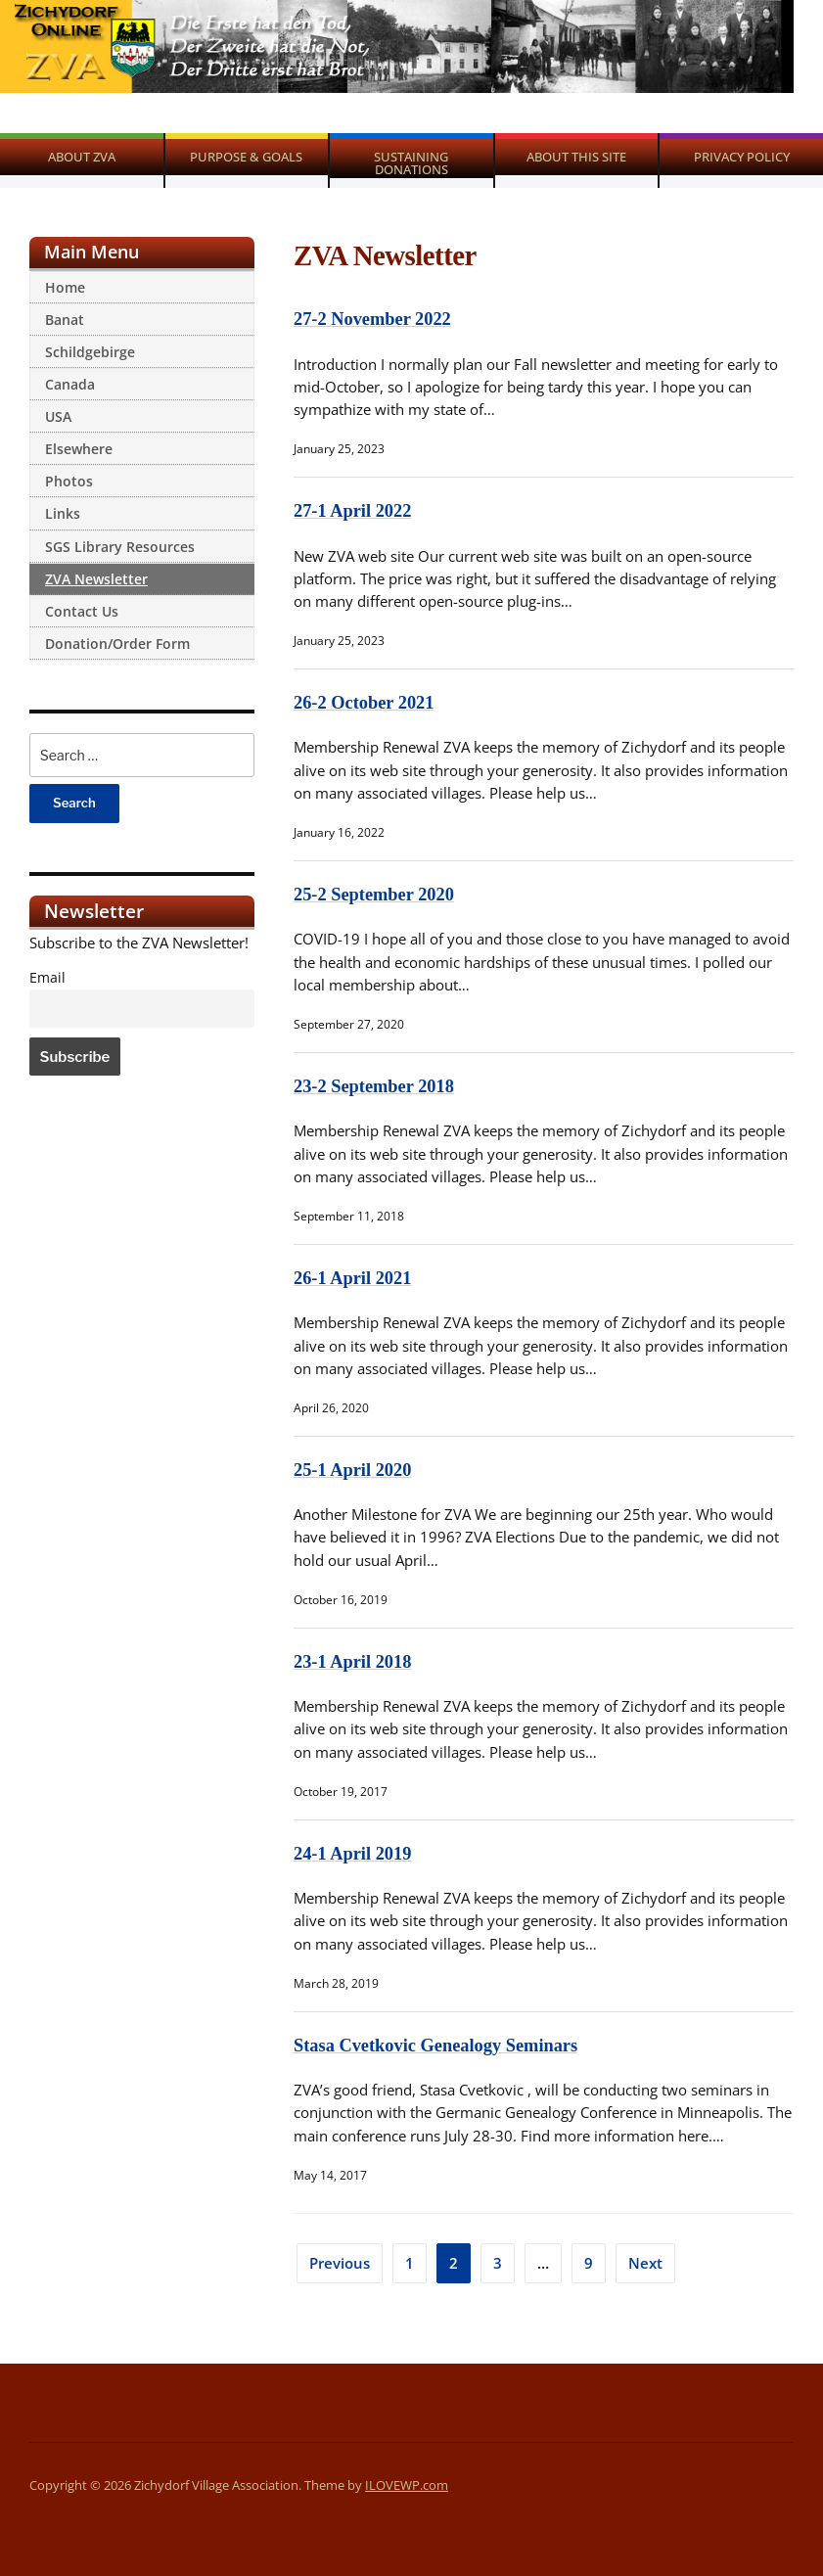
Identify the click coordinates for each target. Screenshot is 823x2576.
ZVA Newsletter (96, 579)
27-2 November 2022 (374, 318)
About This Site (576, 156)
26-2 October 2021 (365, 702)
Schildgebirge (90, 352)
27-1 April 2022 (354, 510)
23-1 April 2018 (354, 1661)
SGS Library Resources (120, 546)
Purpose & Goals (246, 156)
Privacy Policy (742, 156)
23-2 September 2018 (375, 1086)
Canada (70, 384)
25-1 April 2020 (354, 1469)
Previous (339, 2263)
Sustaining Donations (411, 163)
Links (62, 513)
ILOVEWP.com (406, 2485)
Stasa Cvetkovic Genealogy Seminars (438, 2045)
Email (47, 978)
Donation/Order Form (117, 643)
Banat (64, 319)
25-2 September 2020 (375, 894)
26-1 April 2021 (354, 1277)
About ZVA (81, 156)
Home (65, 287)
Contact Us (81, 611)
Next (645, 2263)
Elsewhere (79, 448)
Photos (69, 481)
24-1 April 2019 (354, 1853)
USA (58, 416)
